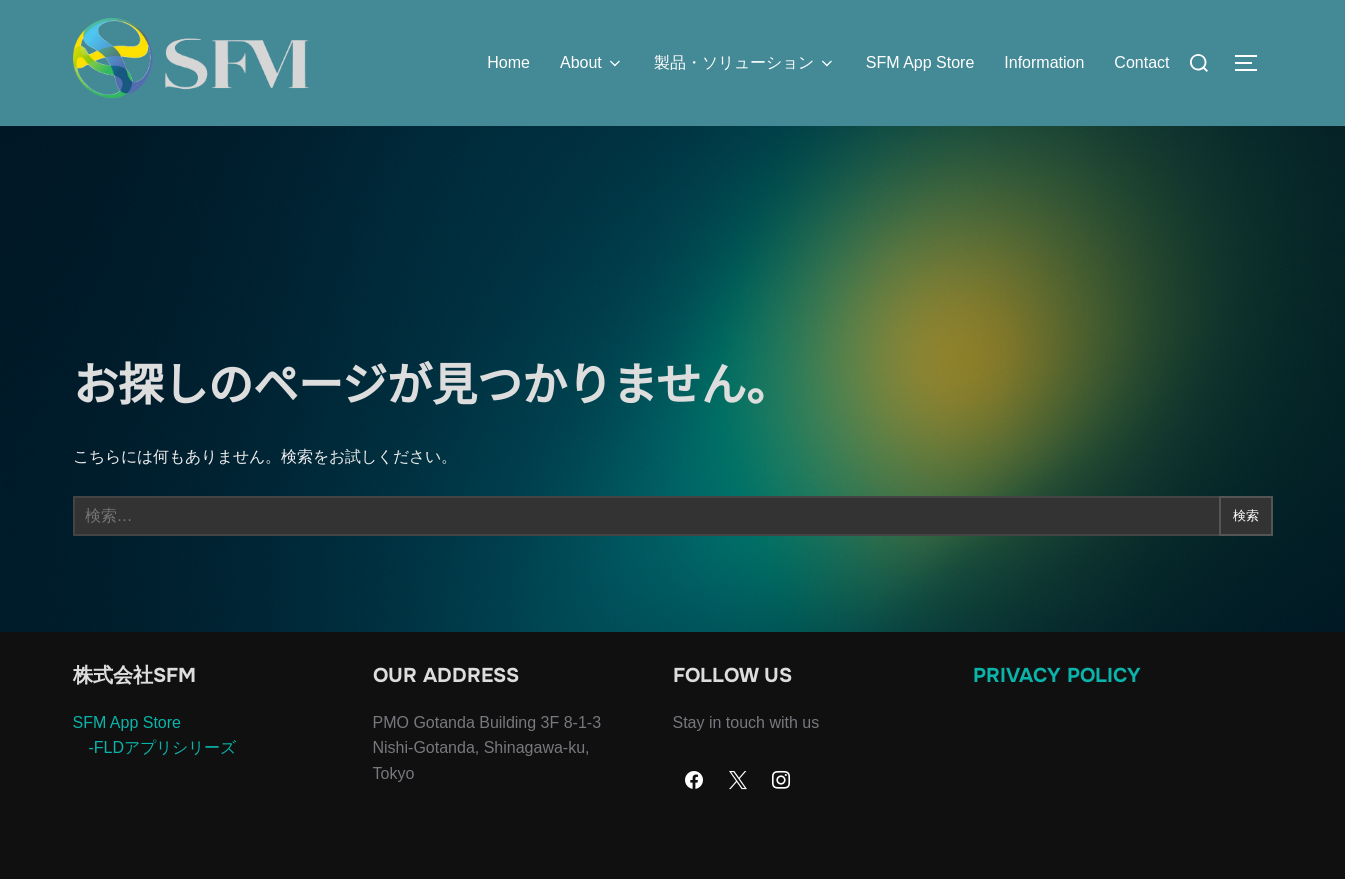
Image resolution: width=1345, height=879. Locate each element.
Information (1044, 62)
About (592, 63)
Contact (1141, 62)
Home (508, 62)
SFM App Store (920, 62)
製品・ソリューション (745, 63)
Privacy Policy (1057, 714)
